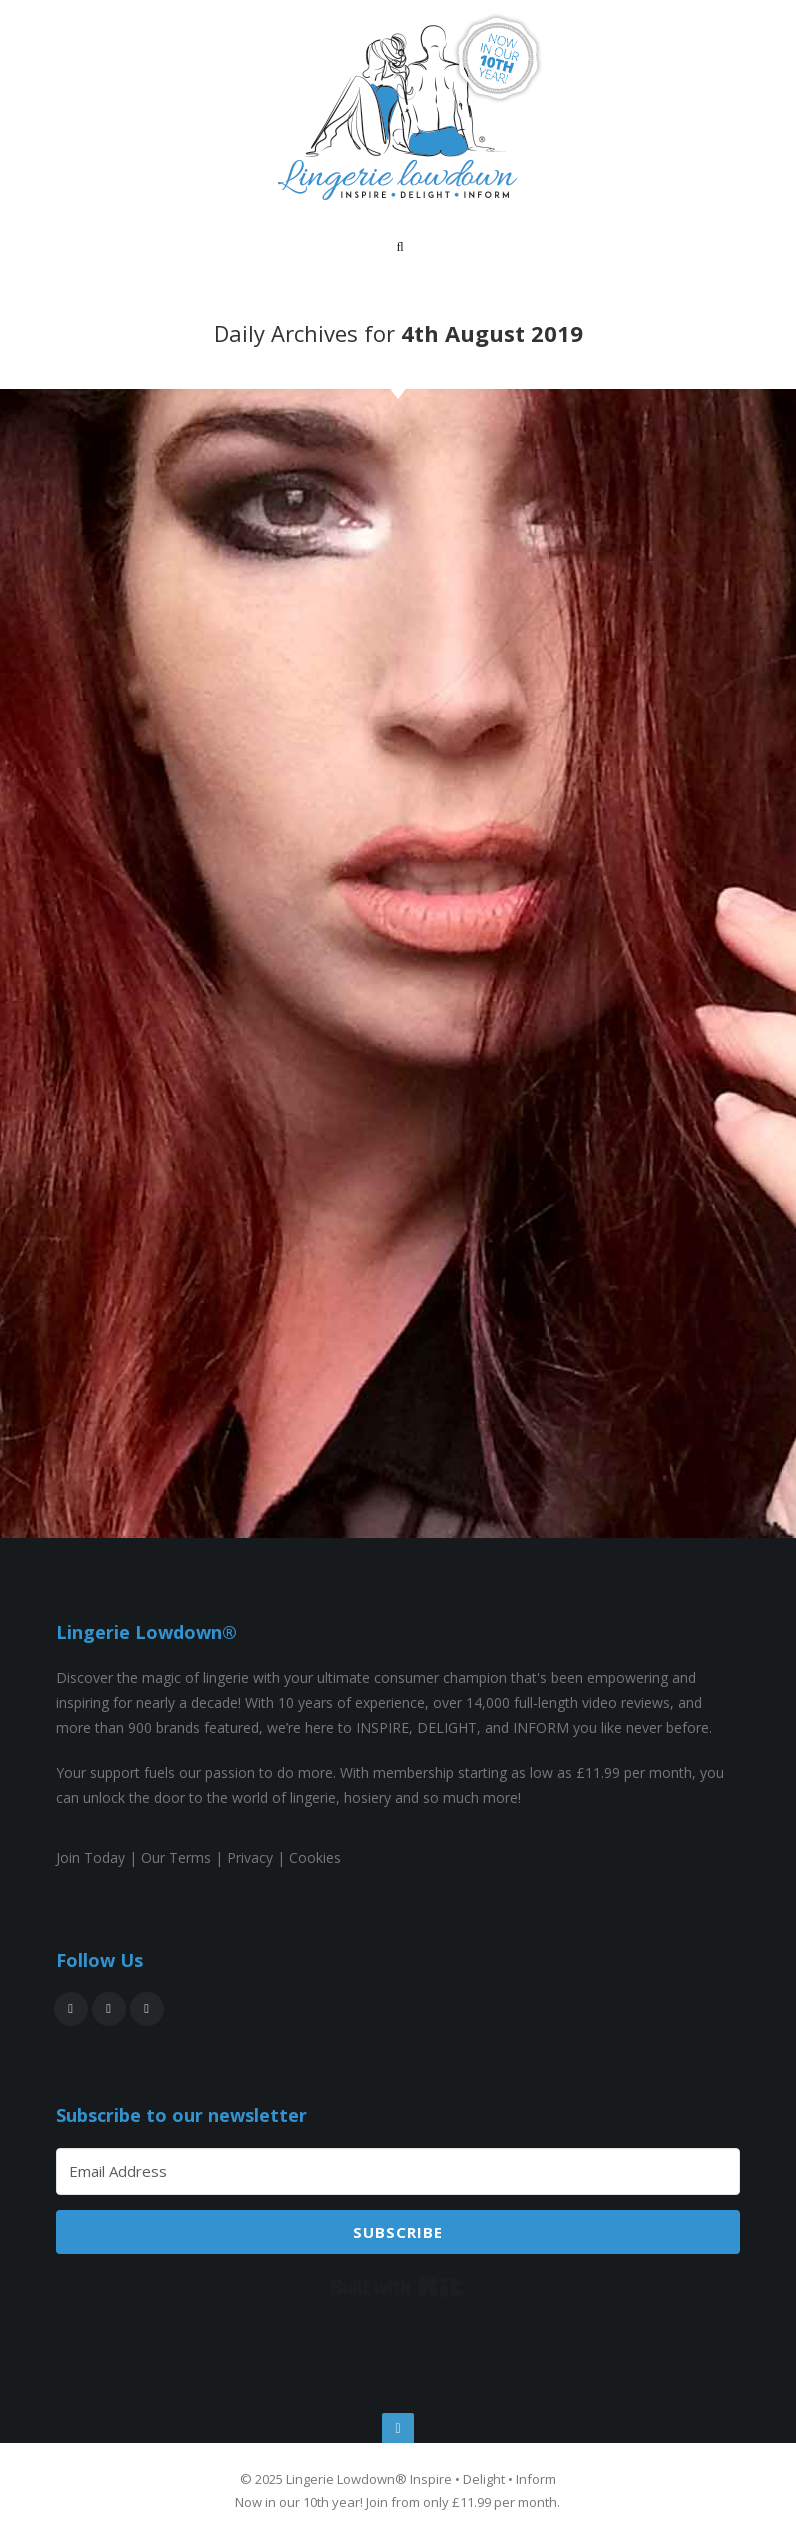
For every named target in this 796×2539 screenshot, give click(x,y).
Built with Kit (397, 2287)
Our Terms (176, 1857)
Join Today (90, 1857)
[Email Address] (398, 2171)
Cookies (315, 1857)
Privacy (250, 1857)
